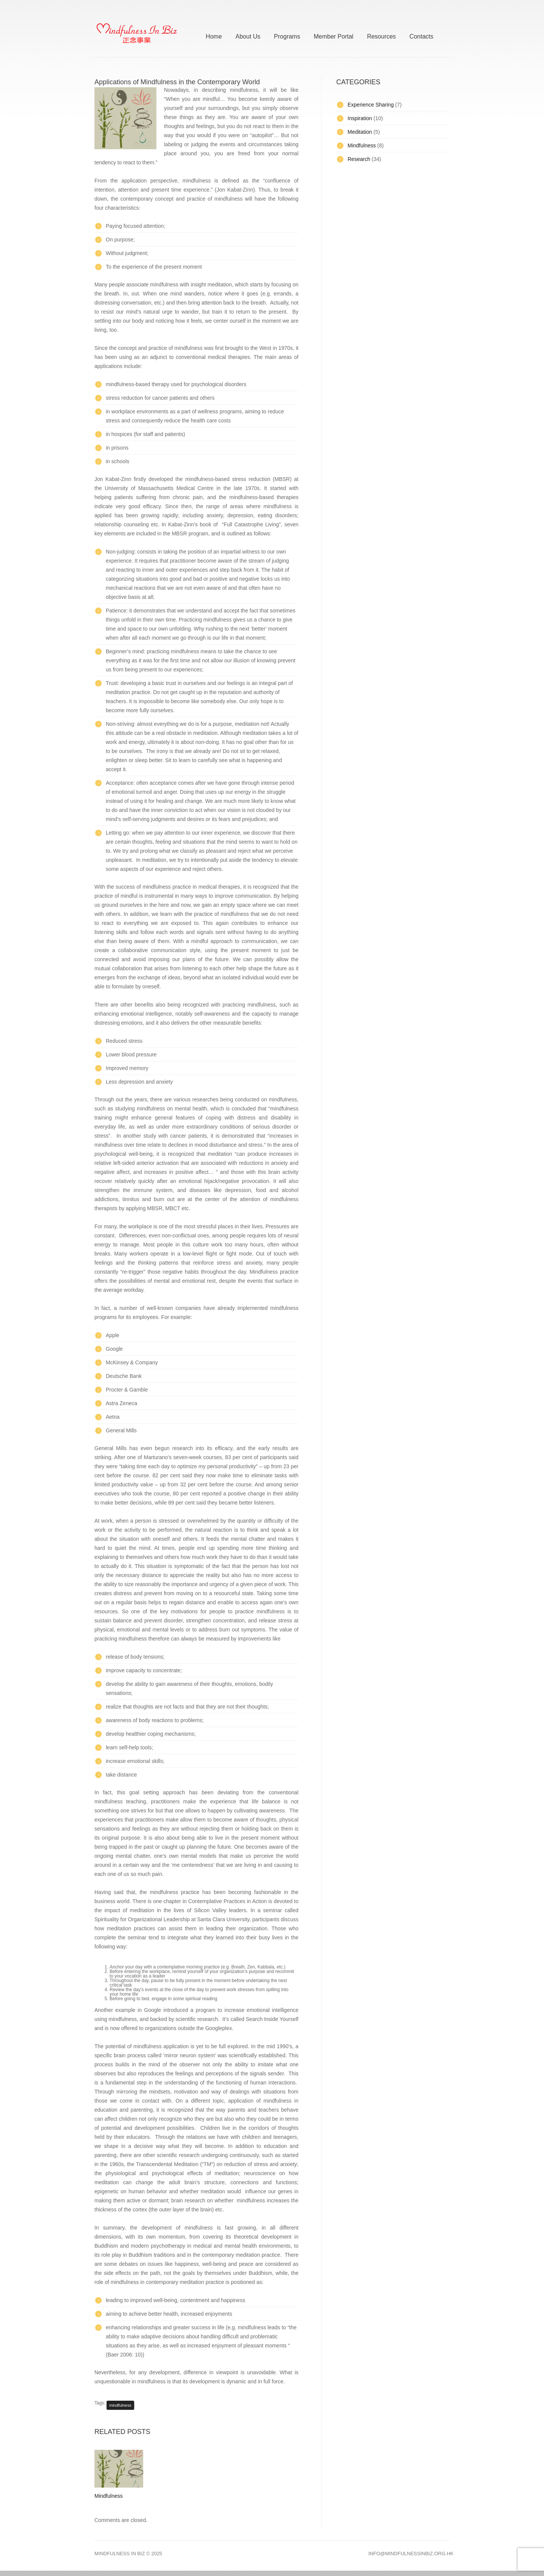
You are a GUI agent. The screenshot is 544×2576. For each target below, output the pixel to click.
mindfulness (120, 2405)
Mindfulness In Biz (119, 2553)
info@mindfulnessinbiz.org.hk (411, 2553)
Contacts (421, 35)
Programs (287, 35)
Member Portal (333, 35)
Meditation (360, 132)
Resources (381, 35)
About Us (247, 35)
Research (359, 159)
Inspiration (360, 118)
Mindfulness (108, 2496)
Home (214, 35)
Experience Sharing (371, 105)
